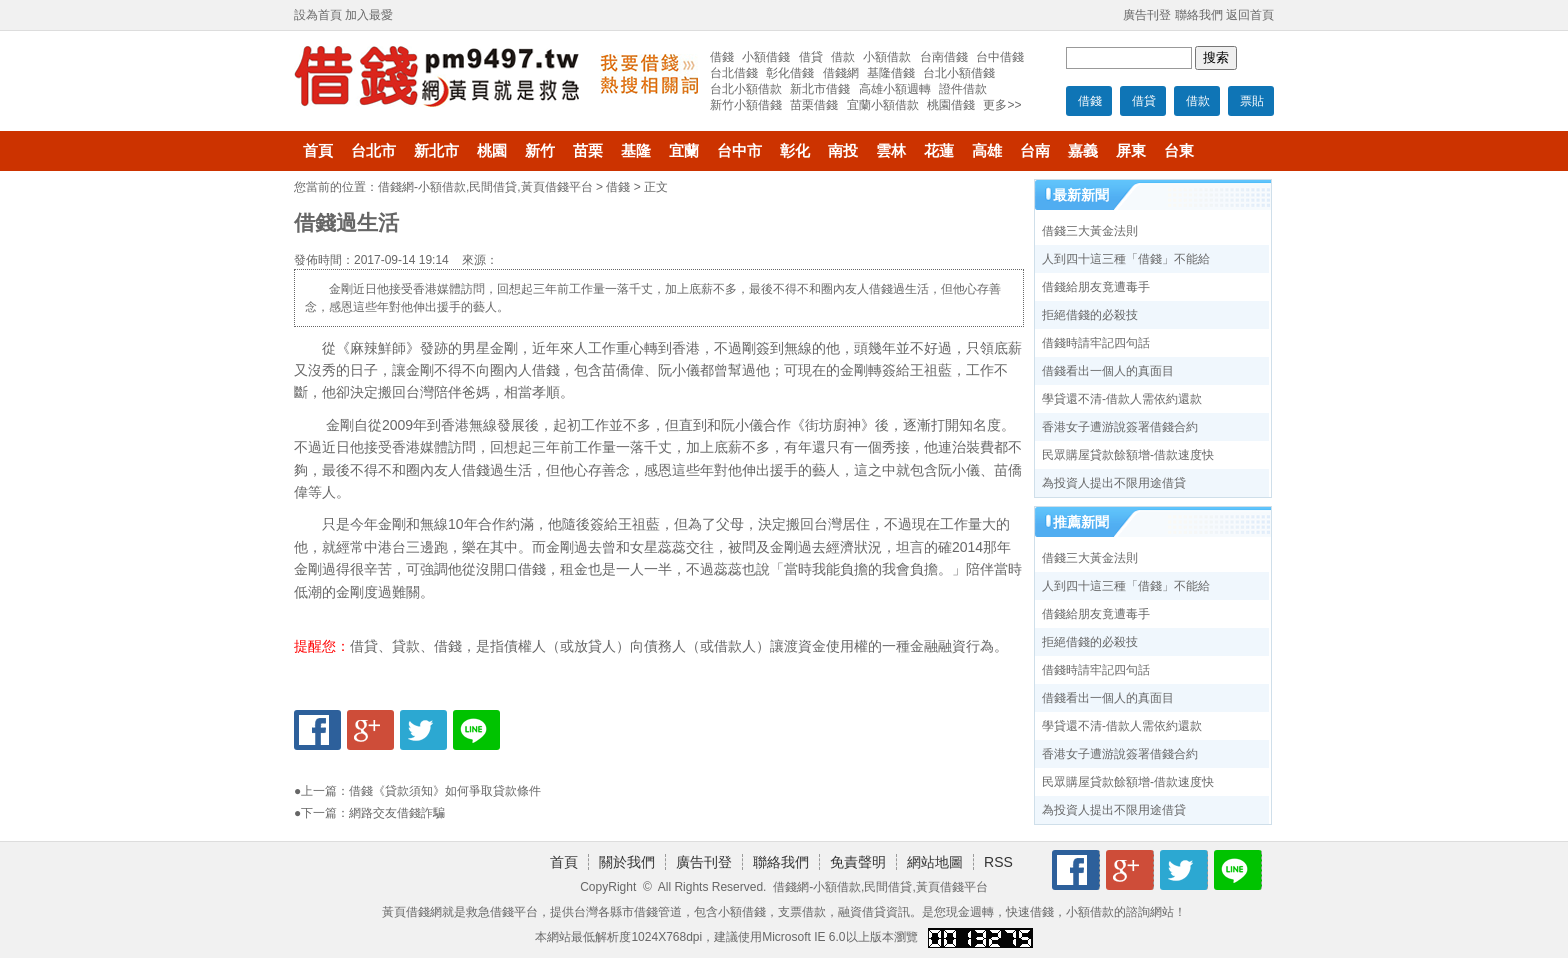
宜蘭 (684, 151)
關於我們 (627, 862)
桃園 (492, 151)
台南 (1035, 151)
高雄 (987, 151)
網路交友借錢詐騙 (397, 813)
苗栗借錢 (814, 105)
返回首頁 (1250, 15)
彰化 (795, 151)
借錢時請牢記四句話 (1096, 343)
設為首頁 (318, 15)
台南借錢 (944, 57)
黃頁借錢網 (412, 912)
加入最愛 (369, 15)
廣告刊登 (1147, 15)
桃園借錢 (951, 105)
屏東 (1131, 151)
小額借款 (887, 57)
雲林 (891, 151)
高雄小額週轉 (895, 89)
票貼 (1252, 101)
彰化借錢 (790, 73)
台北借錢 (734, 73)
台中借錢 (1000, 57)
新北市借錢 (820, 89)
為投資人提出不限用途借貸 (1114, 483)
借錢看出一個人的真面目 (1108, 371)
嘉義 (1083, 151)
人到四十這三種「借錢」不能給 (1126, 259)
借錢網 (841, 73)
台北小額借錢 (959, 73)
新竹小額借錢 (746, 105)
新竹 (540, 151)
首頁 (318, 151)
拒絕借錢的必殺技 (1090, 315)
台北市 (373, 151)
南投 (843, 151)
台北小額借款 (746, 89)
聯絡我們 (1199, 15)
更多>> (1002, 105)
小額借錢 (766, 57)
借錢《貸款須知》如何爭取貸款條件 (445, 791)
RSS (998, 862)
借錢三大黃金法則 (1090, 231)
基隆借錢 (891, 73)
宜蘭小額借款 (883, 105)
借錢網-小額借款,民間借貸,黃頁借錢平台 (485, 187)
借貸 (1144, 101)
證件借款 (963, 89)
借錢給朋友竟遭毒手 (1096, 287)
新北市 (436, 151)
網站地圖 (935, 862)
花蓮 (939, 151)
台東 (1179, 151)
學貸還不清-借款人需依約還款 (1122, 399)
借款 (1198, 101)
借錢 (1090, 101)
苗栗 (588, 151)
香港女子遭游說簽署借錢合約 (1120, 427)
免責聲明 (858, 862)
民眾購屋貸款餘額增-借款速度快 (1128, 455)
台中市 (739, 151)
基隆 (636, 151)
